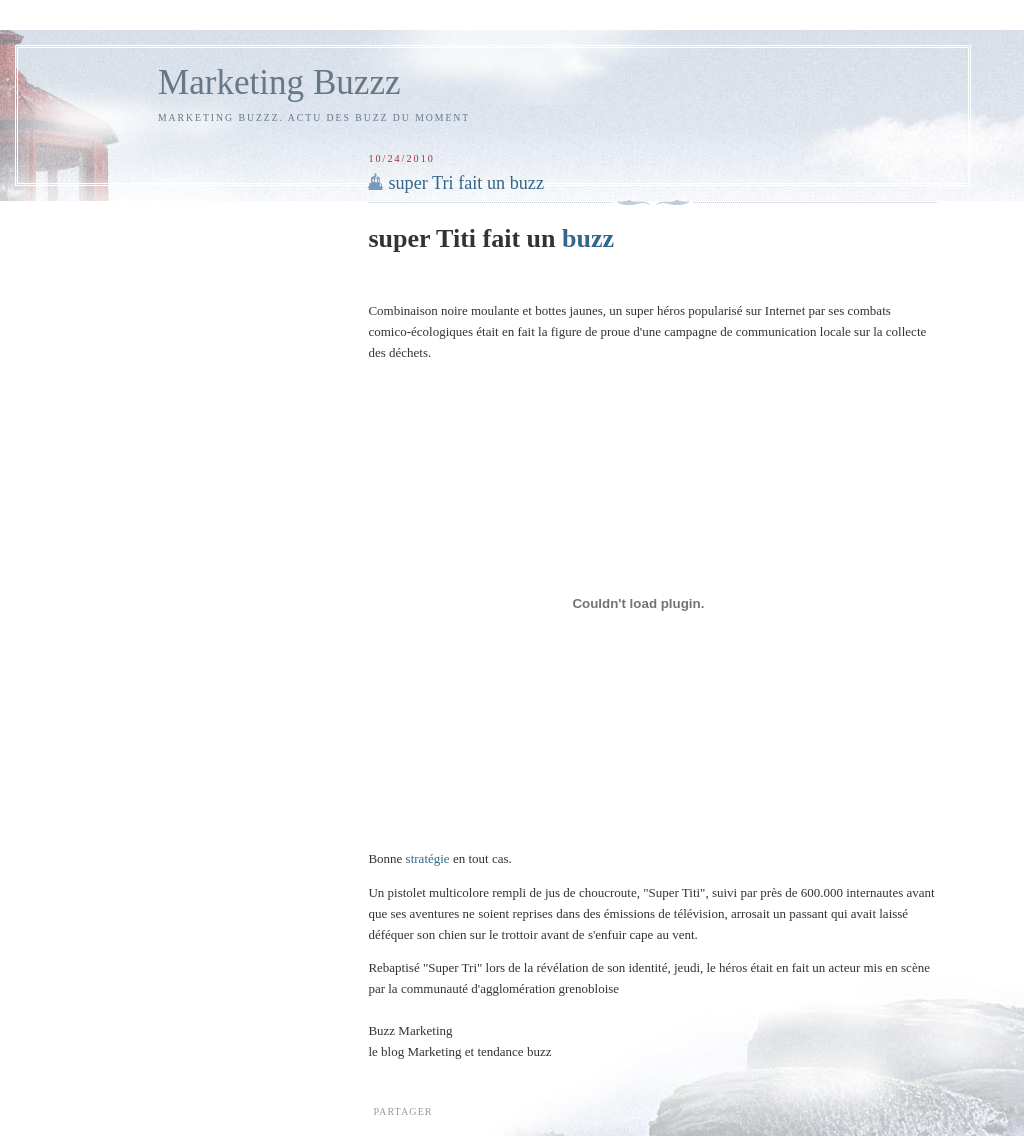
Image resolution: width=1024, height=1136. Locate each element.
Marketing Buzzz (279, 82)
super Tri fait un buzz (466, 183)
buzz (588, 238)
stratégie (429, 858)
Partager (402, 1111)
